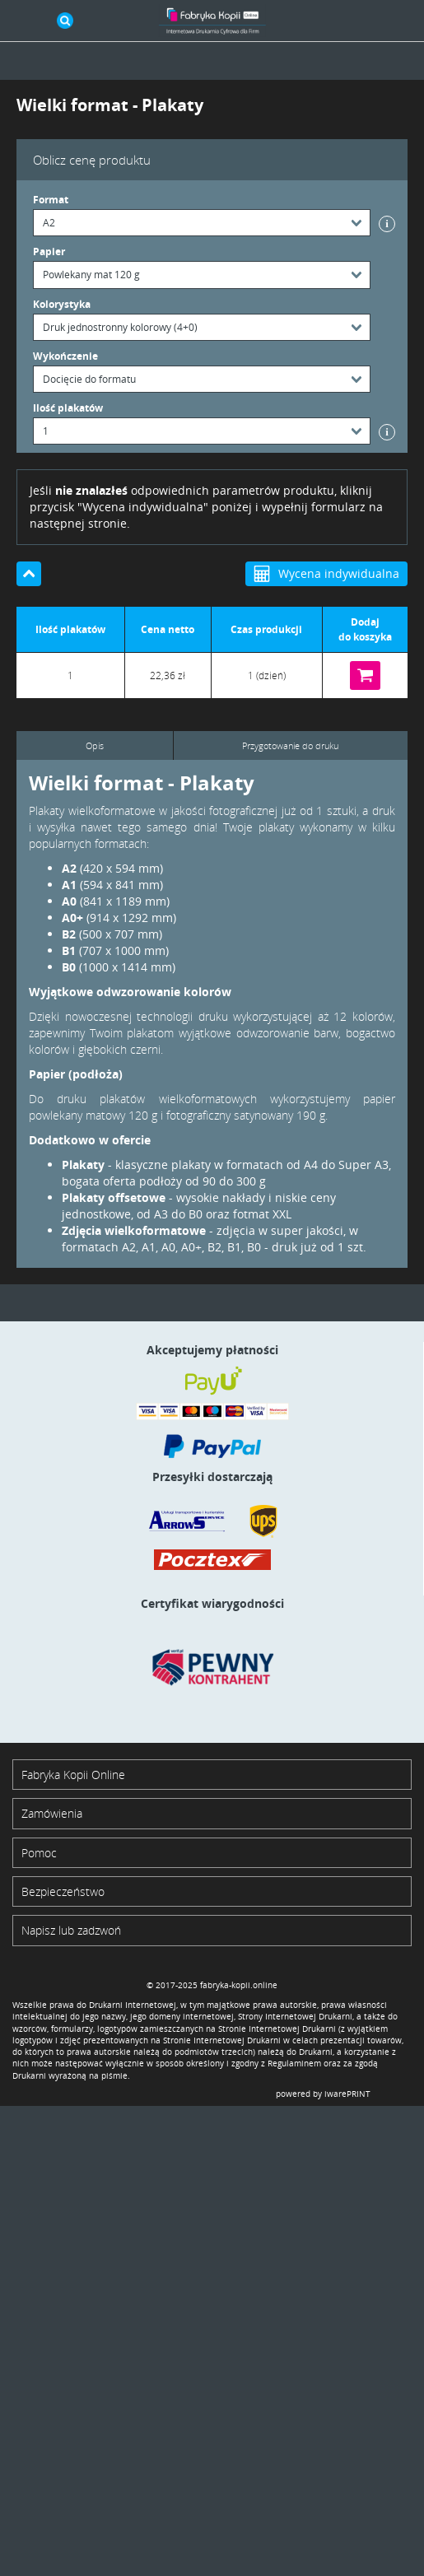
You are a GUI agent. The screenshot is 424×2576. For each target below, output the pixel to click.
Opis (95, 745)
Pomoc (39, 1853)
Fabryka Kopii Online (73, 1774)
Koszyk (399, 20)
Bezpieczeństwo (63, 1891)
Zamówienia (51, 1813)
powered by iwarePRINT (323, 2093)
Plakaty (83, 1164)
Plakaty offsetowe (113, 1197)
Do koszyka (365, 675)
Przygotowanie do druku (290, 745)
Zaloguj (362, 20)
